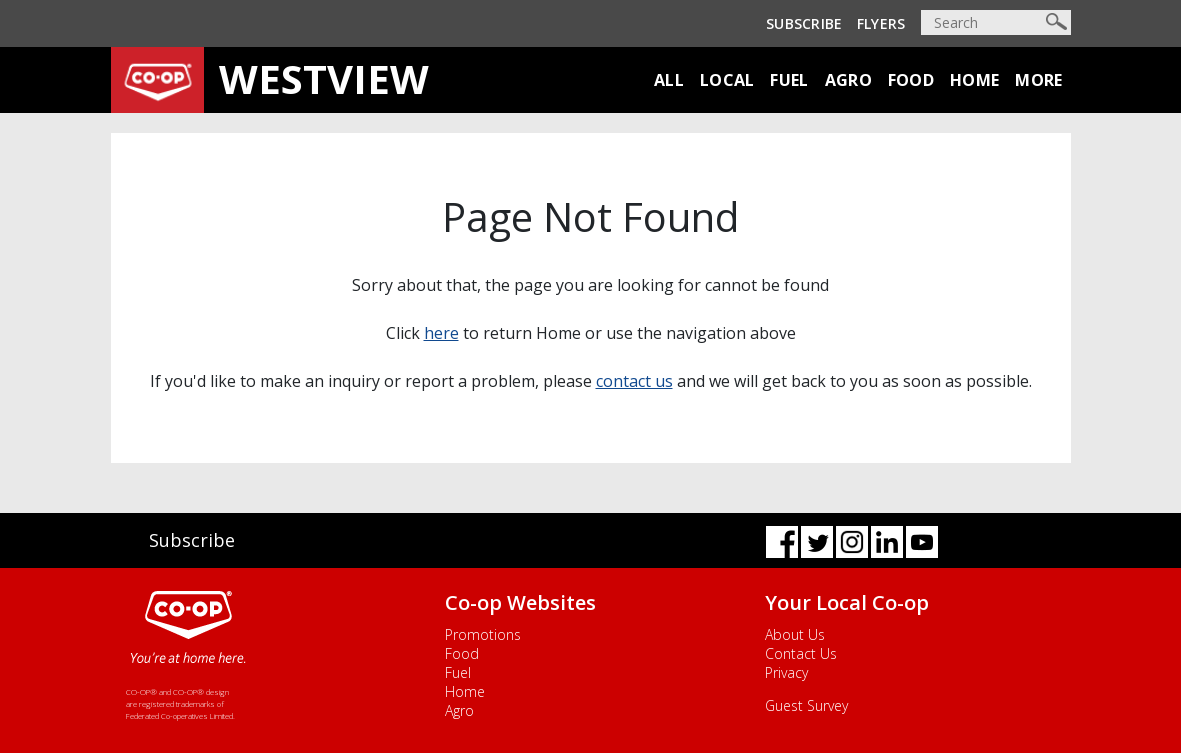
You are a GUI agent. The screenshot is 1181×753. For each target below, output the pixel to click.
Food (911, 80)
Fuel (789, 80)
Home (974, 80)
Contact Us (801, 653)
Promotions (483, 634)
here (441, 333)
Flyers (881, 23)
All (669, 80)
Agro (848, 80)
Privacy (786, 672)
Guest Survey (806, 705)
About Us (795, 634)
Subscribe (804, 23)
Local (727, 80)
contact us (634, 381)
